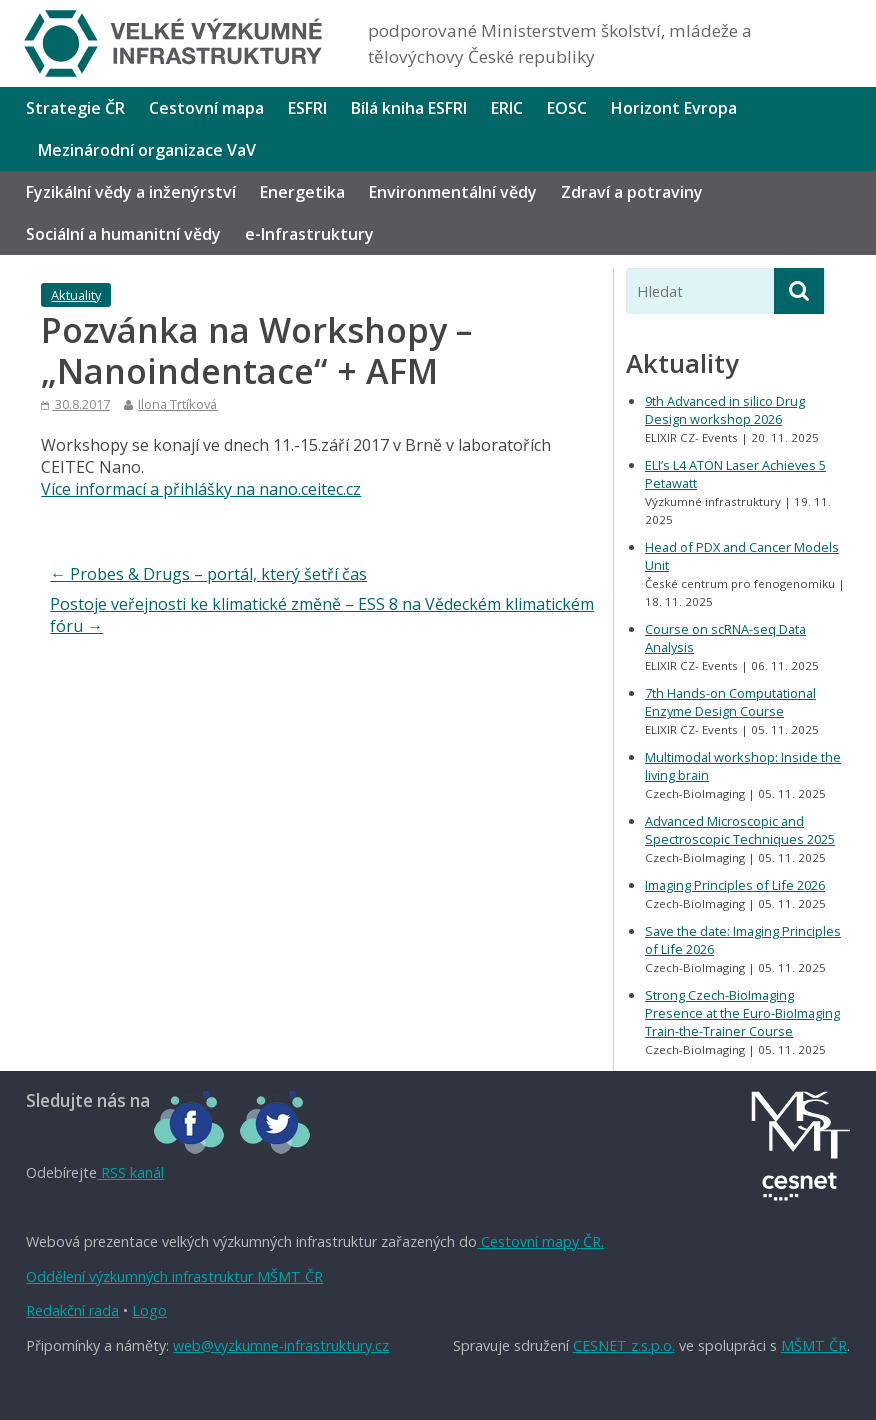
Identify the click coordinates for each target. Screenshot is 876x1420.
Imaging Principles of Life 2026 (735, 885)
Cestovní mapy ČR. (540, 1241)
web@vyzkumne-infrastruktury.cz (281, 1345)
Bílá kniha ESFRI (409, 108)
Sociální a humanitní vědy (123, 234)
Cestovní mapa (206, 108)
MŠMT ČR (814, 1345)
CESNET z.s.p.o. (624, 1345)
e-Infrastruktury (309, 234)
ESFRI (307, 108)
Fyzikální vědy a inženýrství (131, 192)
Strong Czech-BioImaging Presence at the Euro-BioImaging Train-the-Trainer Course (742, 1013)
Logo (149, 1310)
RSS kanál (130, 1172)
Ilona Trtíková (177, 404)
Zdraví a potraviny (632, 192)
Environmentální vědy (453, 192)
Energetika (302, 192)
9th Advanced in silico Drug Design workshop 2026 (725, 410)
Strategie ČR (75, 108)
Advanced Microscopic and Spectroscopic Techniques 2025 (740, 830)
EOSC (567, 108)
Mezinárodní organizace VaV (147, 150)
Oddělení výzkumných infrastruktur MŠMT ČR (174, 1276)
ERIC (507, 108)
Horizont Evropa (674, 108)
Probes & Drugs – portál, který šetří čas (208, 574)
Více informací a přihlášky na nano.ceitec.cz (201, 489)
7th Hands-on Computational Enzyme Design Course (730, 702)
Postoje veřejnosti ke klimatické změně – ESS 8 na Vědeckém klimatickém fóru (322, 615)
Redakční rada (72, 1310)
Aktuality (76, 295)
